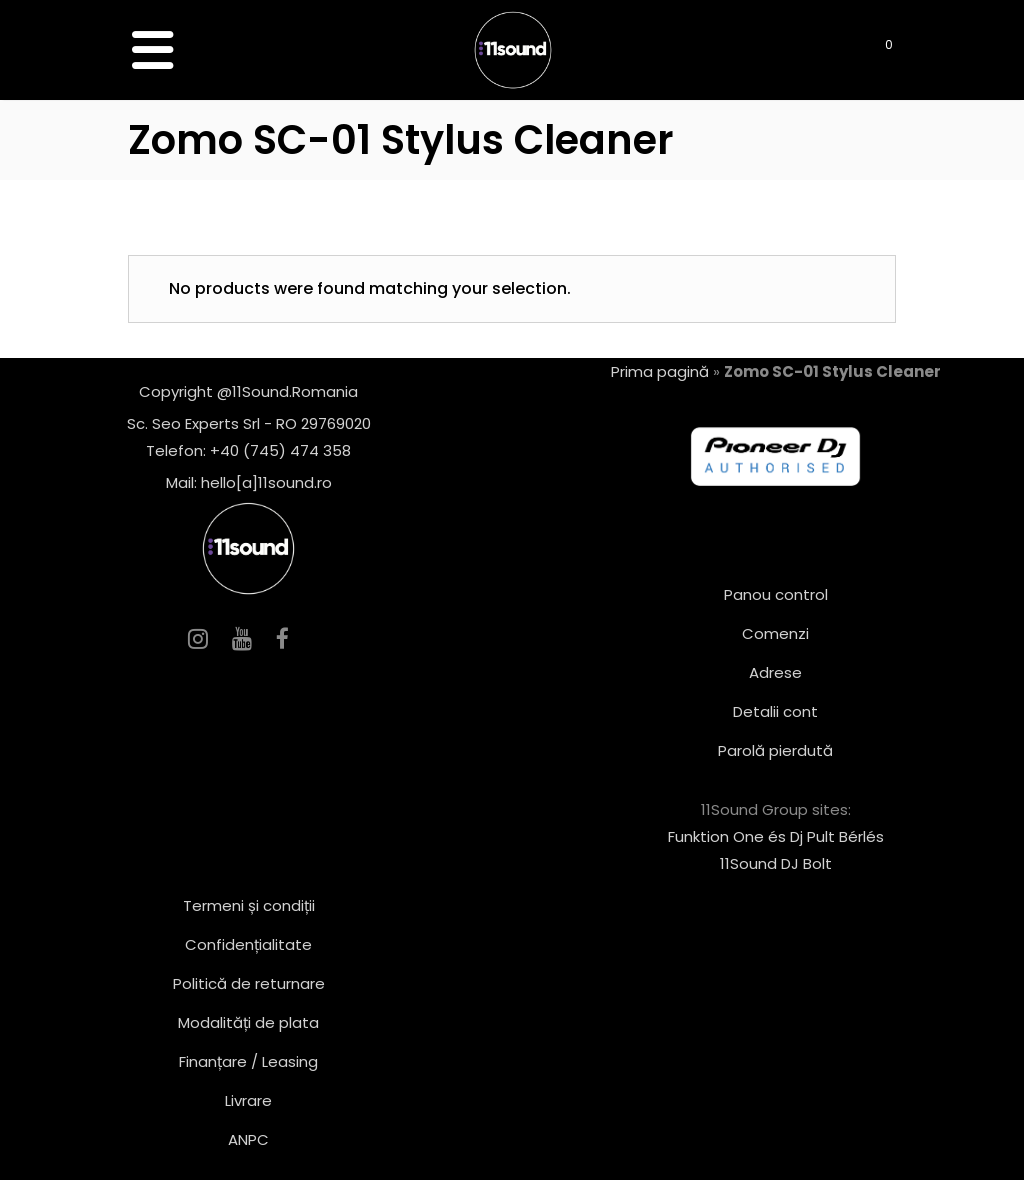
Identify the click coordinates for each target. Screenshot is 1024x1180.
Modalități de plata (248, 1022)
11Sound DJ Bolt (776, 863)
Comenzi (775, 633)
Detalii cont (775, 711)
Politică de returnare (249, 983)
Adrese (775, 672)
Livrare (248, 1100)
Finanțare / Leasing (248, 1061)
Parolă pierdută (775, 750)
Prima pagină (660, 371)
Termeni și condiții (249, 905)
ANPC (248, 1139)
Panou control (776, 594)
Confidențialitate (248, 944)
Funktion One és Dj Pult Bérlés (776, 836)
